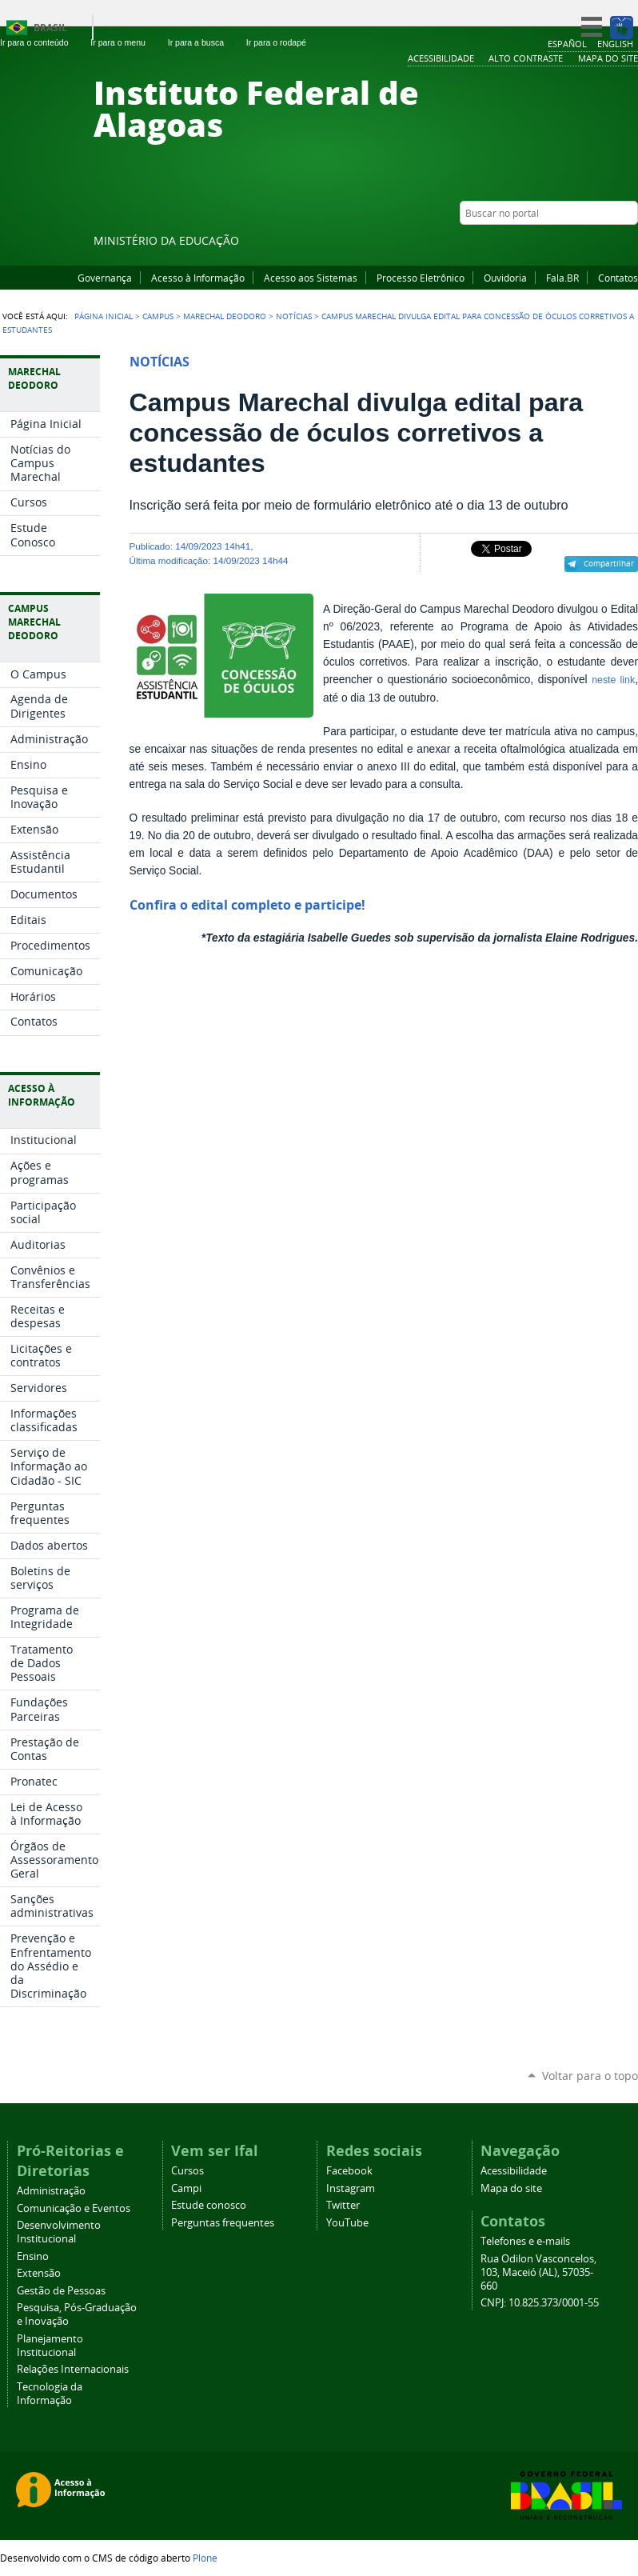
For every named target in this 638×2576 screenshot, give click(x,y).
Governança (105, 277)
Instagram (590, 244)
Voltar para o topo (590, 2075)
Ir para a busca (202, 42)
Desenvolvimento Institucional (59, 2232)
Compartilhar (609, 563)
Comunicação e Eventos (73, 2208)
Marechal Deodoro (224, 316)
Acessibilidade (513, 2171)
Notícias (294, 316)
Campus (157, 316)
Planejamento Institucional (50, 2345)
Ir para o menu (124, 42)
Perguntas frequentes (222, 2223)
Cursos (187, 2171)
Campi (186, 2188)
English (615, 44)
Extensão (39, 2273)
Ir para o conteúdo (41, 42)
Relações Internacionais (73, 2369)
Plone (205, 2557)
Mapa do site (511, 2188)
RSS (630, 244)
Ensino (33, 2256)
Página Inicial (103, 316)
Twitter (610, 244)
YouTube (570, 244)
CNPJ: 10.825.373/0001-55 (539, 2303)
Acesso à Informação (198, 277)
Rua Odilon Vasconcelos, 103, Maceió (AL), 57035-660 (538, 2272)
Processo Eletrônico (421, 277)
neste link (613, 680)
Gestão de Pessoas (61, 2291)
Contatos (618, 277)
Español (567, 44)
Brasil (50, 27)
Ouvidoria (505, 277)
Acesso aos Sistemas (310, 277)
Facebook (550, 244)
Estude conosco (208, 2205)
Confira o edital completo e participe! (247, 905)
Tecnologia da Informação (49, 2393)
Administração (51, 2191)
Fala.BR (562, 277)
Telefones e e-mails (525, 2241)
